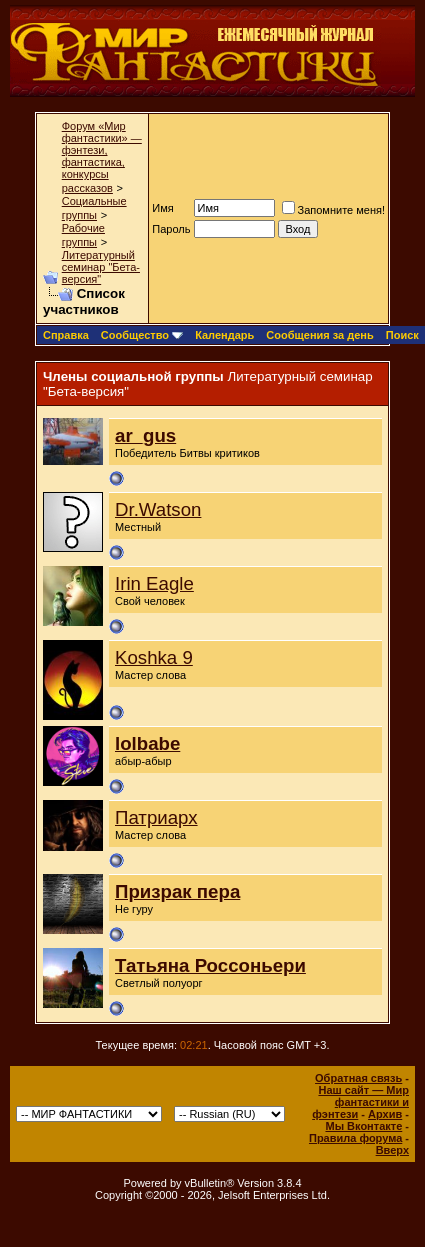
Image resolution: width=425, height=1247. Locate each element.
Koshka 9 (154, 657)
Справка (66, 335)
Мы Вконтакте (363, 1126)
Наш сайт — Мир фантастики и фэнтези (360, 1102)
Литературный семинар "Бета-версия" (101, 267)
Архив (385, 1114)
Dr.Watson (158, 509)
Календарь (224, 335)
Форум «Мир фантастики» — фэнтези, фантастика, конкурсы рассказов (102, 157)
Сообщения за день (319, 335)
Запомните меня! (333, 210)
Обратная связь (358, 1078)
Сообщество (142, 335)
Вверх (392, 1150)
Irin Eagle (154, 583)
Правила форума (355, 1138)
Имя (162, 208)
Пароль (171, 229)
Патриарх (156, 817)
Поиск (402, 335)
